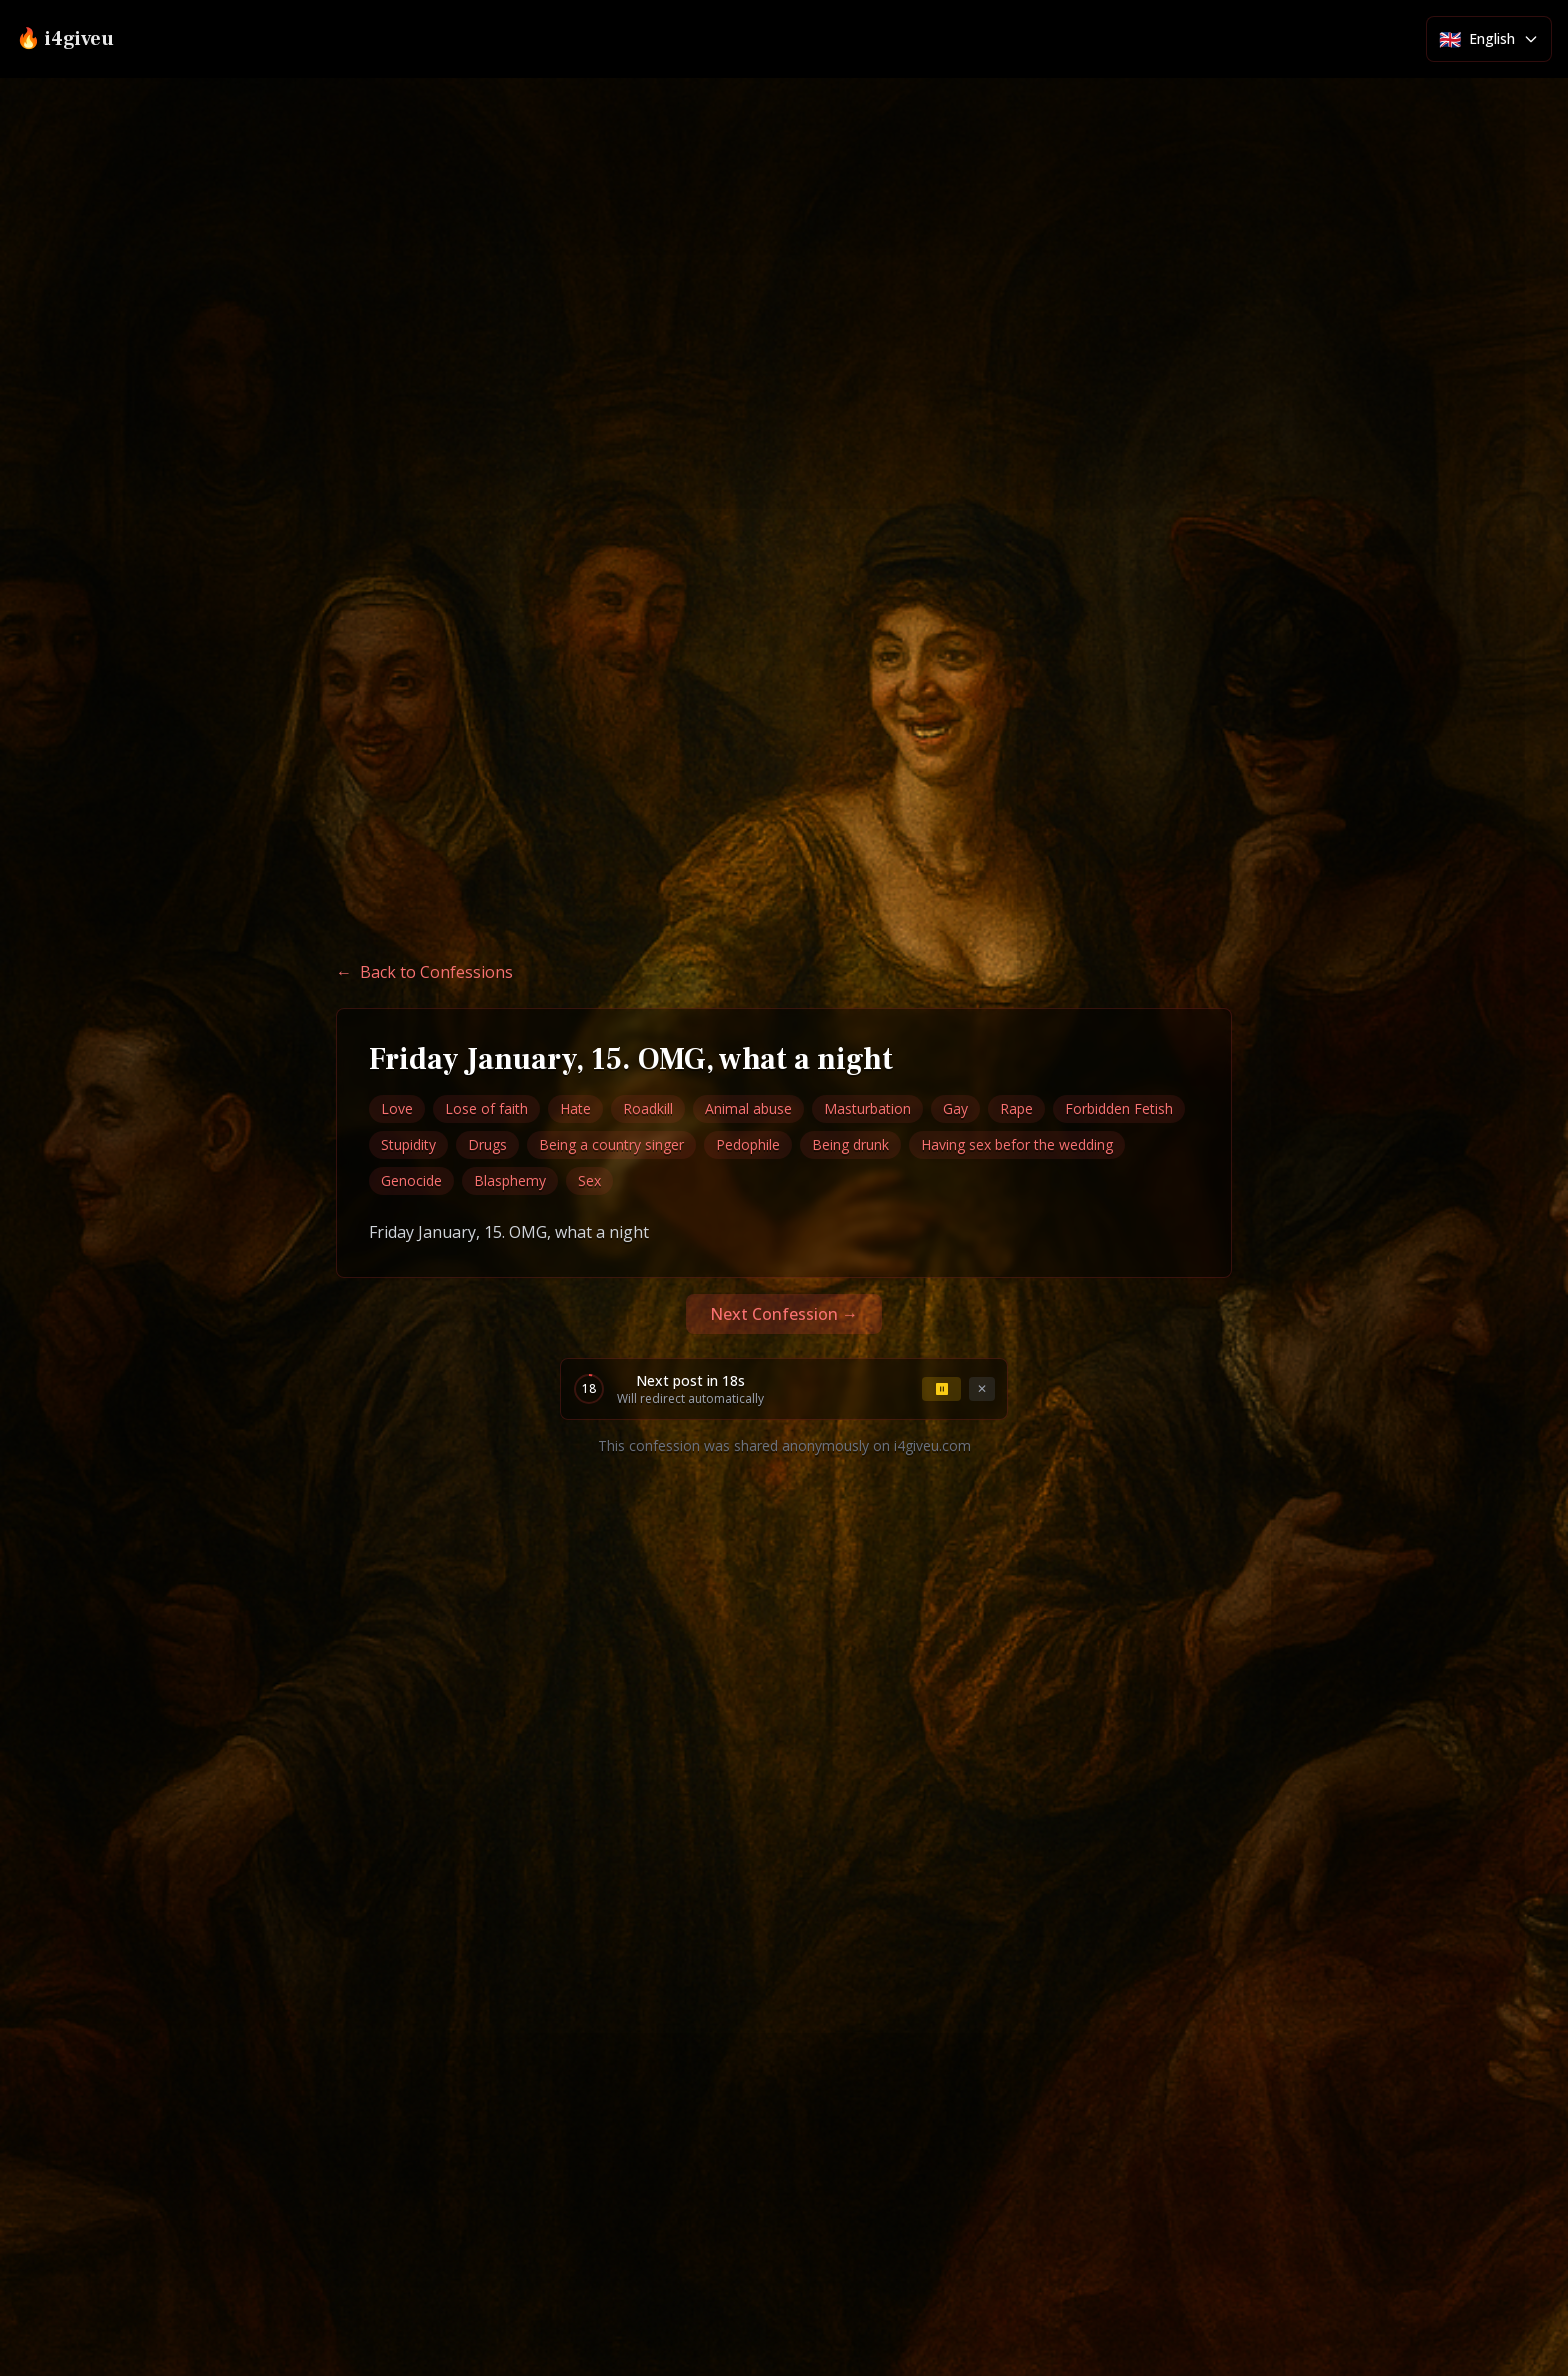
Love (397, 1108)
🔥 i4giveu (65, 39)
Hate (575, 1108)
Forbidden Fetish (1119, 1108)
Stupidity (408, 1144)
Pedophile (748, 1144)
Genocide (411, 1180)
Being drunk (850, 1144)
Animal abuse (748, 1108)
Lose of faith (486, 1108)
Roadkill (648, 1108)
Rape (1016, 1108)
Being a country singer (611, 1144)
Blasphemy (510, 1180)
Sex (589, 1180)
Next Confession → (784, 1314)
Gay (955, 1108)
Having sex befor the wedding (1017, 1144)
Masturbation (867, 1108)
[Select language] (1489, 39)
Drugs (487, 1144)
